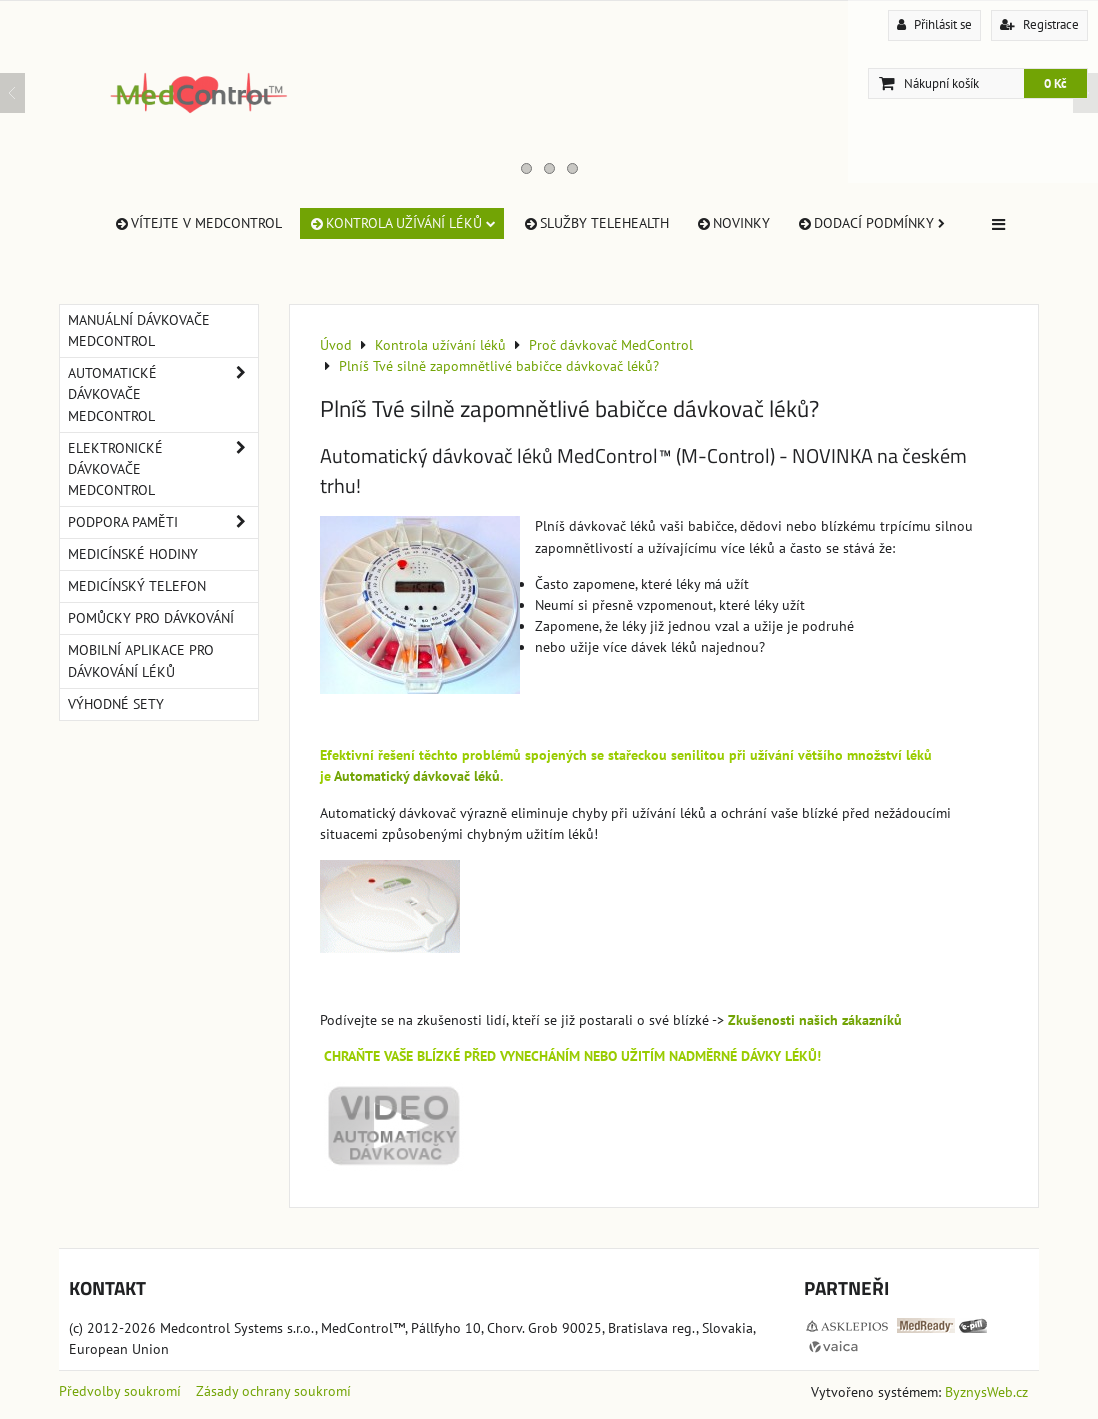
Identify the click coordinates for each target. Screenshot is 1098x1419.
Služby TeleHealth (595, 223)
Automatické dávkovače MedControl (163, 394)
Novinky (732, 223)
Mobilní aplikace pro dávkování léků (141, 660)
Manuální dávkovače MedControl (139, 330)
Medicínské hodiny (133, 554)
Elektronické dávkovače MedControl (163, 469)
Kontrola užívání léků (402, 223)
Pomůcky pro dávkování (151, 618)
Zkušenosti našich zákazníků (815, 1020)
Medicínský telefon (137, 586)
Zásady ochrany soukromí (273, 1391)
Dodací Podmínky (870, 223)
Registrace (1039, 24)
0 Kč (1055, 83)
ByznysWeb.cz (986, 1392)
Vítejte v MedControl (197, 223)
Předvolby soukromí (120, 1391)
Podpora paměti (163, 522)
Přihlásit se (934, 24)
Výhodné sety (116, 704)
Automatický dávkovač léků (417, 776)
